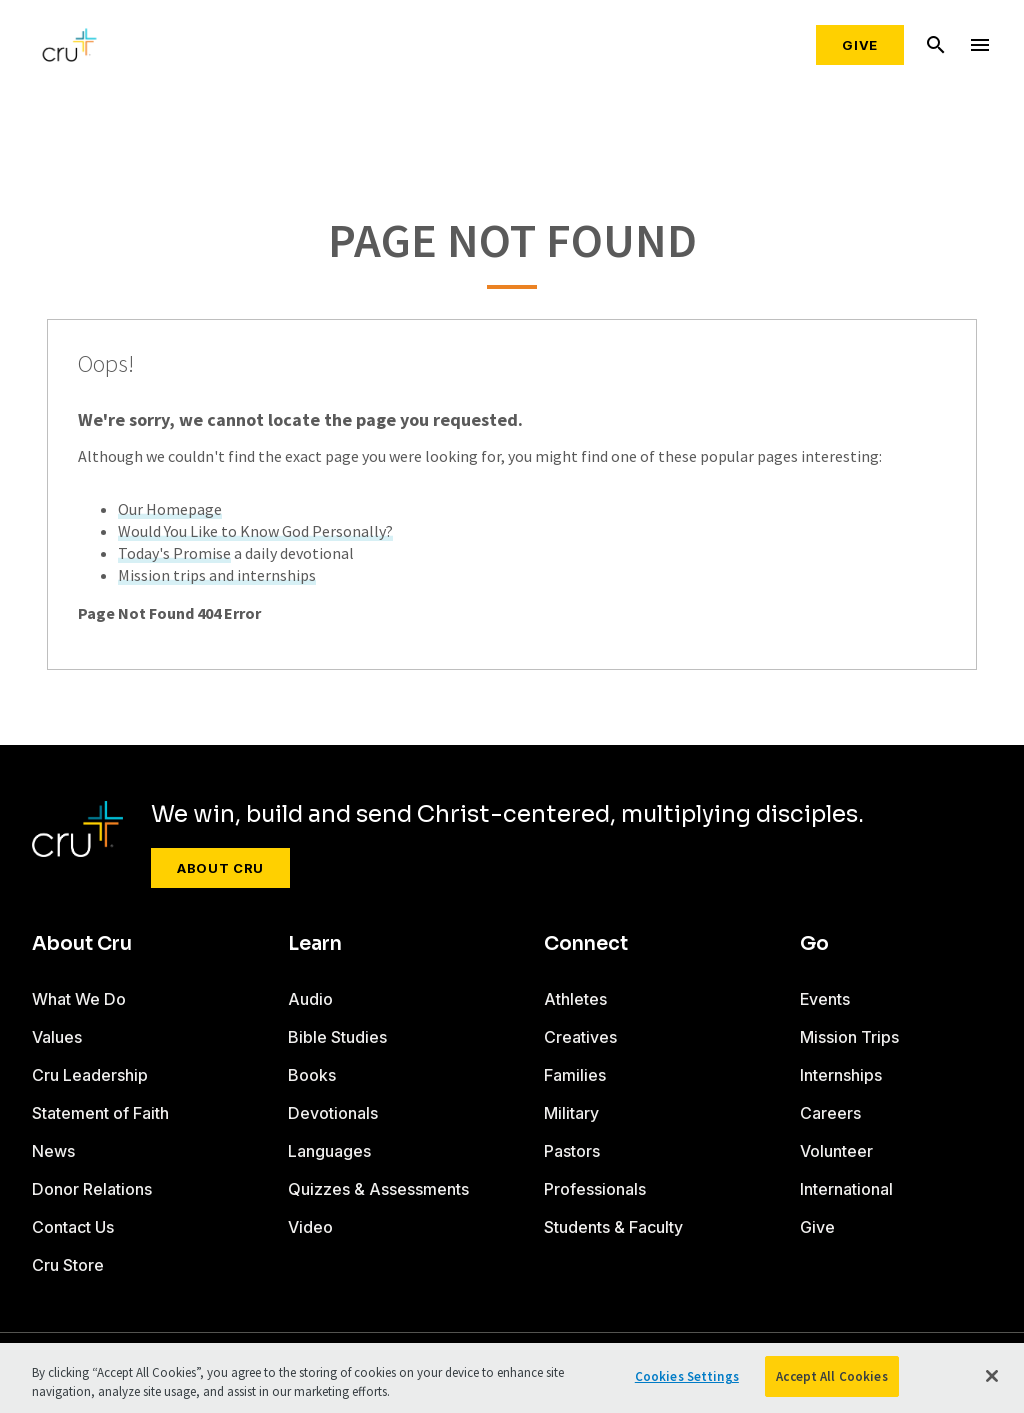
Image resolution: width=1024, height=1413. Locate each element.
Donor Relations (92, 1189)
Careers (830, 1113)
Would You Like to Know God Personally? (255, 531)
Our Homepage (170, 509)
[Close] (992, 1381)
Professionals (595, 1189)
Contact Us (73, 1227)
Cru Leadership (90, 1075)
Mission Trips (849, 1037)
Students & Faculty (613, 1227)
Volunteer (836, 1151)
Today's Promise (174, 553)
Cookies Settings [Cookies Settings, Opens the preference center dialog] (687, 1381)
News (53, 1151)
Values (57, 1037)
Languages (329, 1151)
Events (825, 999)
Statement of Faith (100, 1113)
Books (312, 1075)
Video (310, 1227)
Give (860, 45)
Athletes (575, 999)
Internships (841, 1075)
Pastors (572, 1151)
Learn (315, 944)
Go (814, 944)
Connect (586, 944)
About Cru (220, 868)
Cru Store (68, 1265)
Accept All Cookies (831, 1381)
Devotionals (333, 1113)
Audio (310, 999)
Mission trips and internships (217, 575)
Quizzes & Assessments (378, 1189)
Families (575, 1075)
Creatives (580, 1037)
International (846, 1189)
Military (571, 1113)
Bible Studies (337, 1037)
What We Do (79, 999)
